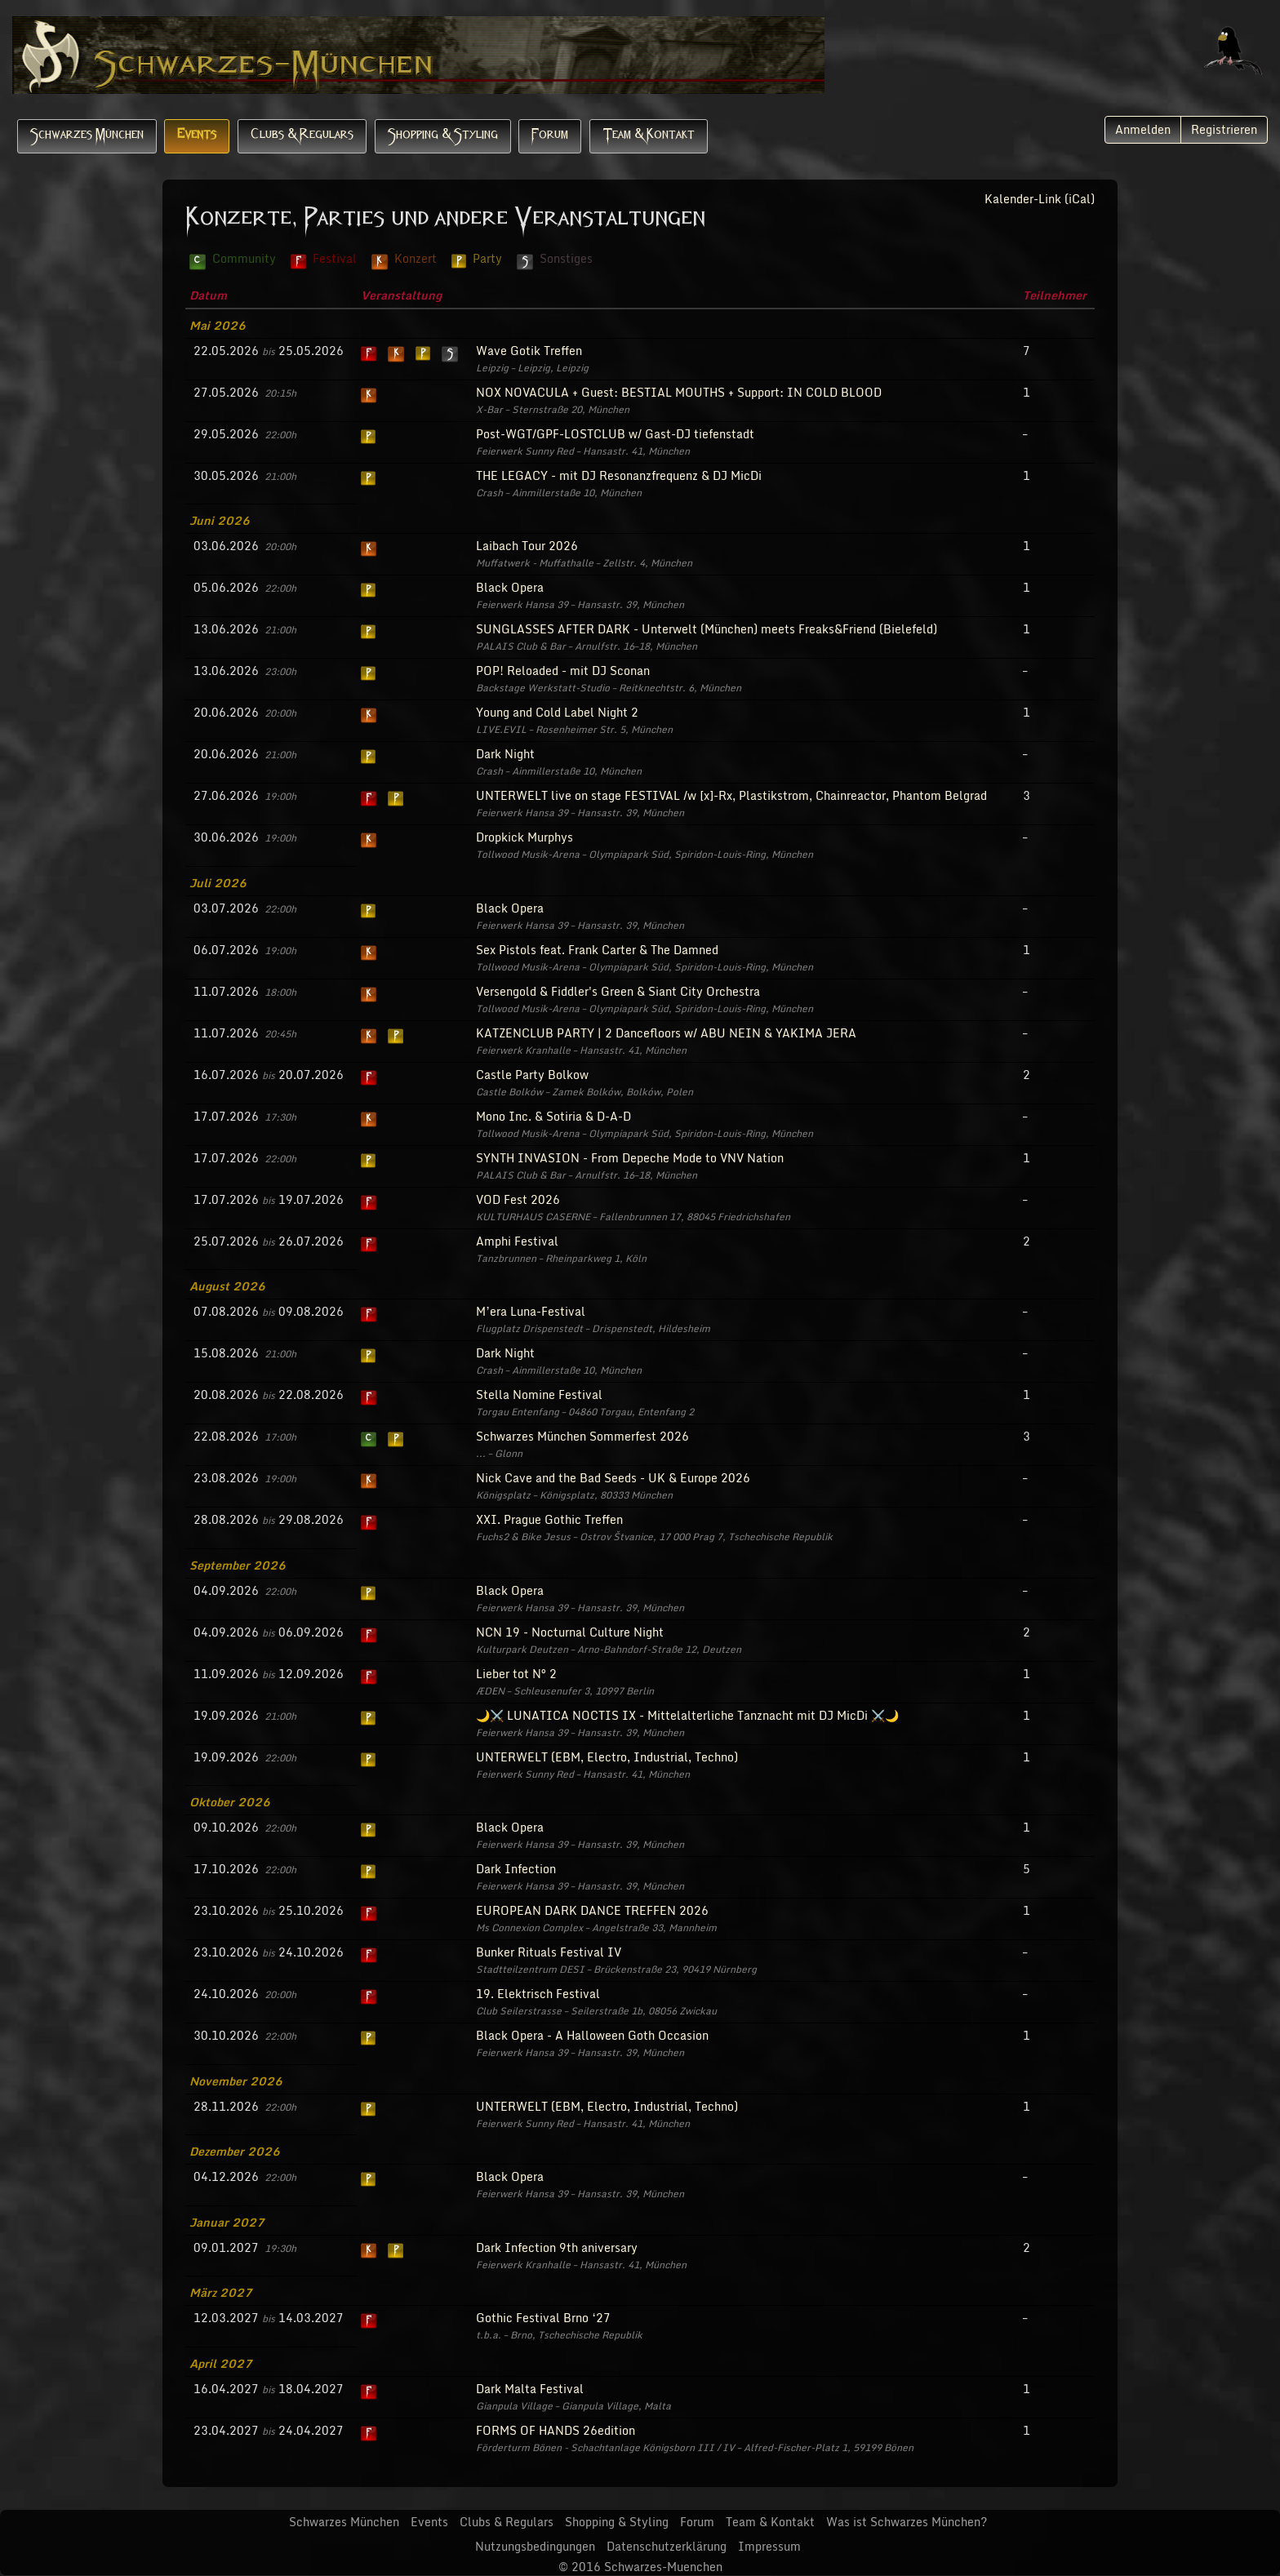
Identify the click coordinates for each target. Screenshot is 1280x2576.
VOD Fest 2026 (518, 1199)
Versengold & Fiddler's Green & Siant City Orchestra (618, 991)
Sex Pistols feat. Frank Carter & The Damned (597, 949)
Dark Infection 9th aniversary (557, 2247)
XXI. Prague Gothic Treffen (549, 1519)
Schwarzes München (87, 136)
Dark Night (505, 753)
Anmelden (1143, 129)
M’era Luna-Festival (530, 1311)
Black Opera (510, 587)
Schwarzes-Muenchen (663, 2566)
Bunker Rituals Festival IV (548, 1952)
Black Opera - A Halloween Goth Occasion (592, 2035)
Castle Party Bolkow (532, 1074)
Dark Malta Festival (530, 2388)
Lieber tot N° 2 (516, 1673)
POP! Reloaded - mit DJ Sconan (563, 670)
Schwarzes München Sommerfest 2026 (582, 1436)
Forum (549, 136)
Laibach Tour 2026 (527, 545)
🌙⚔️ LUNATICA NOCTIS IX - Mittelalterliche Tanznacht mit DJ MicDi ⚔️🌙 (687, 1715)
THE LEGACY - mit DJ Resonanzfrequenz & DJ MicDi (619, 475)
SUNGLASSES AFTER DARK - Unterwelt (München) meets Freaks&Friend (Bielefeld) (706, 629)
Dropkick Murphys (524, 837)
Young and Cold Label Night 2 (557, 712)
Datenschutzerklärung (667, 2546)
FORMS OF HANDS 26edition (555, 2430)
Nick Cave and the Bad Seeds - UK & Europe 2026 (613, 1477)
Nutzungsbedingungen (535, 2546)
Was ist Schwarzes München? (906, 2521)
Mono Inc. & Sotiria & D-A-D (553, 1116)
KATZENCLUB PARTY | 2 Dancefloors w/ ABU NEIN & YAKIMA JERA (666, 1033)
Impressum (769, 2546)
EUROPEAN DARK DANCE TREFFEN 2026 (592, 1910)
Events (196, 136)
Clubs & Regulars (302, 136)
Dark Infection (516, 1868)
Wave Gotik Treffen (529, 350)
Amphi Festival (517, 1241)
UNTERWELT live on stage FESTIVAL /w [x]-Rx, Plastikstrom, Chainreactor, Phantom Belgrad (731, 795)
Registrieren (1224, 129)
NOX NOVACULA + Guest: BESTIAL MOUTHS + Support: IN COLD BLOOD (679, 392)
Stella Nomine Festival (539, 1394)
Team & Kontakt (648, 136)
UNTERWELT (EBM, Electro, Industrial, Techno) (607, 1757)
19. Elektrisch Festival (538, 1993)
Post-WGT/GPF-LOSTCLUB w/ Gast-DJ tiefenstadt (615, 433)
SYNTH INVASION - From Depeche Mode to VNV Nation (630, 1157)
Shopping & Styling (443, 136)
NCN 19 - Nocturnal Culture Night (570, 1632)
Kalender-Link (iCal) (1039, 199)
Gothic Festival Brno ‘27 (543, 2317)
